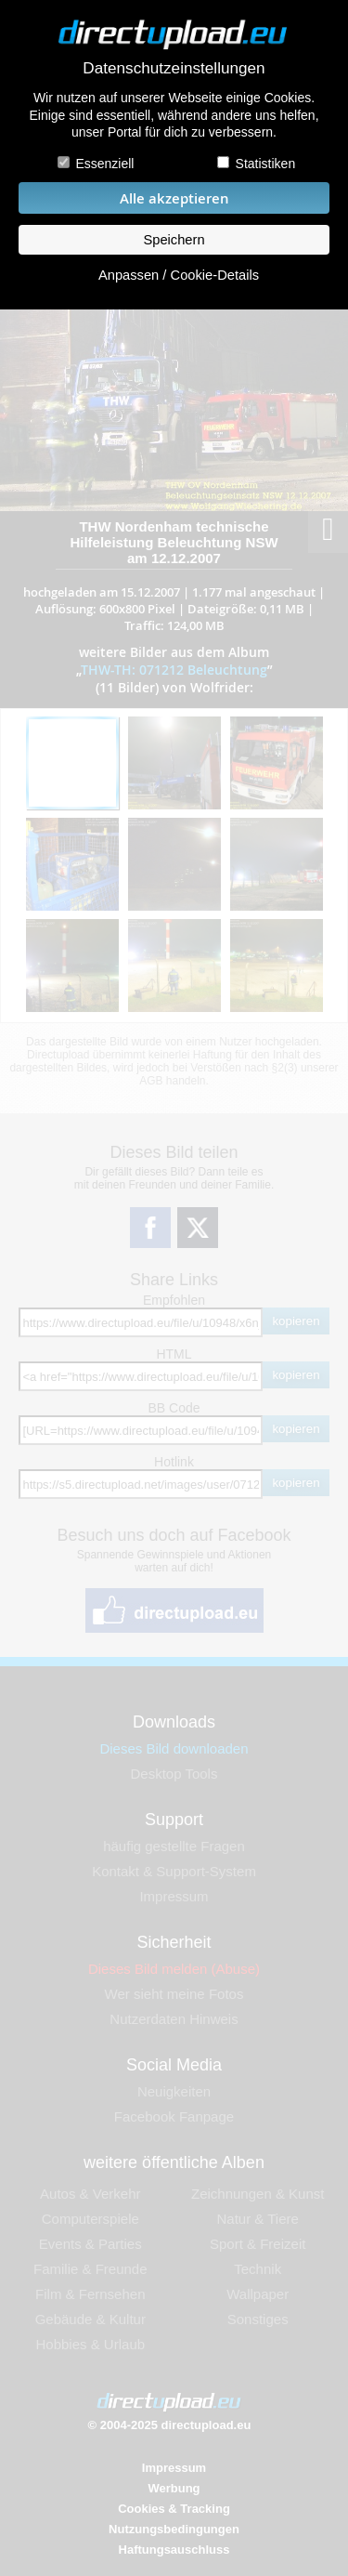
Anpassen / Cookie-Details (178, 275)
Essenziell (104, 163)
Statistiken (266, 163)
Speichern (173, 239)
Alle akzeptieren (174, 198)
